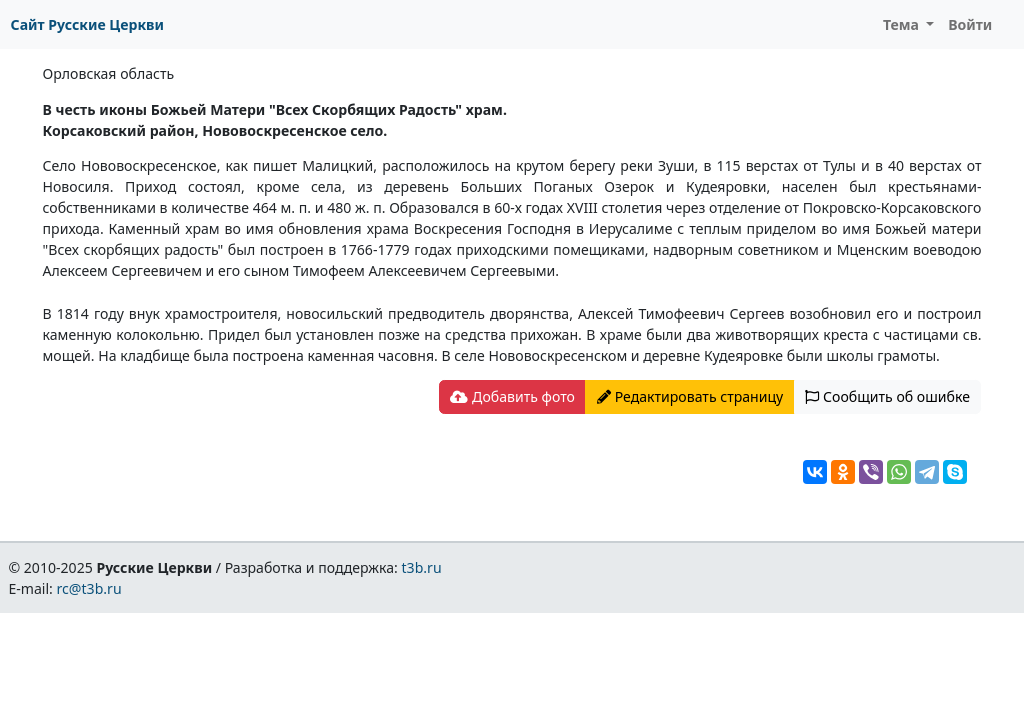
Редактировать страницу (690, 396)
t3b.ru (422, 567)
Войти (970, 24)
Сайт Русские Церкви (87, 24)
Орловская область (109, 73)
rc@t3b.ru (89, 588)
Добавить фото (512, 396)
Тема (903, 24)
